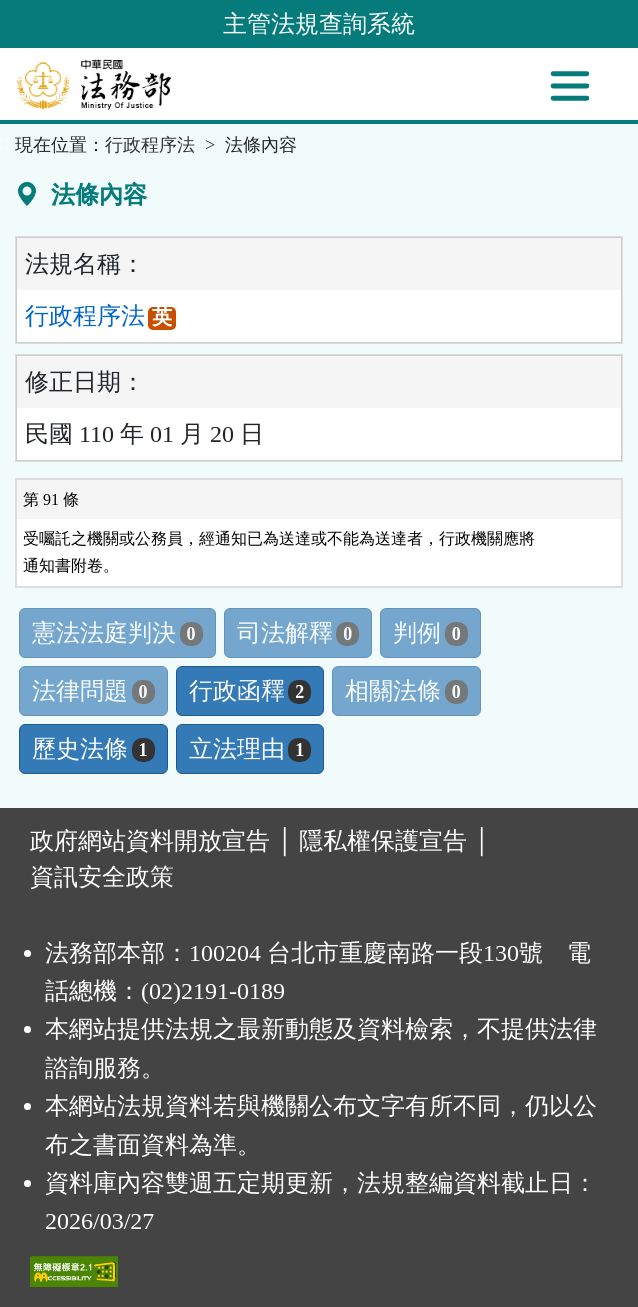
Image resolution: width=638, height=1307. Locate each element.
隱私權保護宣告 (383, 841)
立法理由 (250, 749)
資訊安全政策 (102, 877)
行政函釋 (250, 691)
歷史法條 (93, 749)
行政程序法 (150, 145)
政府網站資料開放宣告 (150, 841)
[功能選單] (570, 86)
